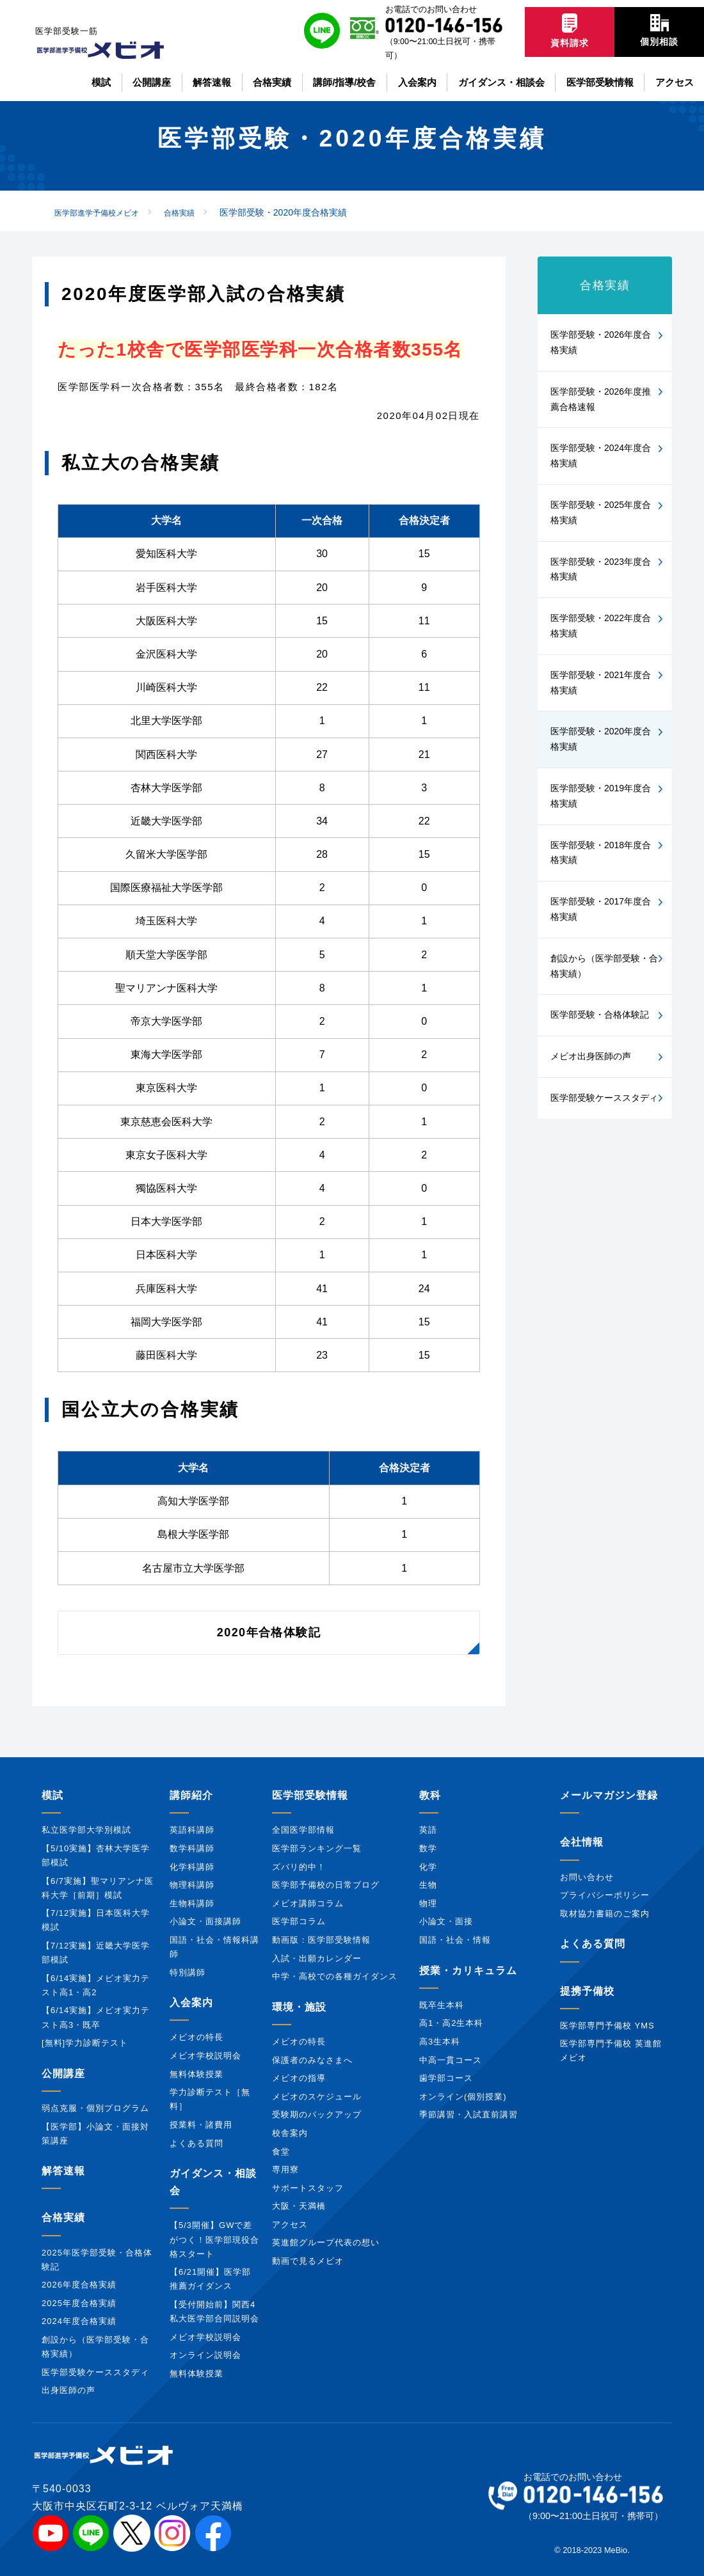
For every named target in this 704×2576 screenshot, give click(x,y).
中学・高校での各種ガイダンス (334, 1976)
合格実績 (605, 285)
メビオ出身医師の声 (590, 1056)
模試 (52, 1795)
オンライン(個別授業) (463, 2096)
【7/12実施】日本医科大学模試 (96, 1920)
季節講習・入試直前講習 (468, 2114)
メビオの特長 (196, 2037)
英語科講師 (192, 1830)
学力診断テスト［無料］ (210, 2099)
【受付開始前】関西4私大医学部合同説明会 (214, 2311)
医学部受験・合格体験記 (599, 1014)
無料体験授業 (196, 2074)
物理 (428, 1903)
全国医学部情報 (303, 1830)
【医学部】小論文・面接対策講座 (95, 2133)
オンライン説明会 (205, 2355)
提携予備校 (587, 1991)
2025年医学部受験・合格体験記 (97, 2260)
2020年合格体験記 (269, 1632)
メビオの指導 (299, 2078)
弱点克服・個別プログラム (95, 2108)
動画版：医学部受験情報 (321, 1940)
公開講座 (63, 2073)
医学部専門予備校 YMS (607, 2025)
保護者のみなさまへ (312, 2060)
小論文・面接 (446, 1921)
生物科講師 (192, 1903)
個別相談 (659, 30)
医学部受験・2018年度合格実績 (600, 852)
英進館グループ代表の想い (326, 2242)
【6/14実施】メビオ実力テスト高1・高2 (96, 1985)
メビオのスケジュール (317, 2096)
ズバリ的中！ (299, 1867)
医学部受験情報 (310, 1795)
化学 (428, 1867)
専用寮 (285, 2169)
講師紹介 (191, 1795)
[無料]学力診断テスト (85, 2043)
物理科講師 (192, 1885)
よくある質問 (196, 2143)
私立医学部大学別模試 (86, 1830)
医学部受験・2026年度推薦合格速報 (600, 399)
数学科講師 (192, 1848)
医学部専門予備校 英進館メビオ (611, 2050)
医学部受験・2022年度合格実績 (600, 625)
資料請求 (569, 30)
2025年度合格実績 (79, 2303)
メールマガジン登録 (609, 1795)
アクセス (290, 2224)
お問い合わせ (587, 1877)
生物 (428, 1885)
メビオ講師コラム (308, 1903)
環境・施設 (299, 2007)
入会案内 (191, 2002)
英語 (428, 1830)
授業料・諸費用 (201, 2125)
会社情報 (582, 1842)
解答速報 (63, 2170)
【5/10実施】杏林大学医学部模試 (96, 1855)
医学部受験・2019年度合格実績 (600, 796)
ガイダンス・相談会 (213, 2182)
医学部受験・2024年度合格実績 (600, 455)
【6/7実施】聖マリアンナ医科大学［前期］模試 (98, 1888)
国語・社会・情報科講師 (214, 1947)
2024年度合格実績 (79, 2321)
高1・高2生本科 (451, 2023)
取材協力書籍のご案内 (605, 1913)
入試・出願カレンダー (317, 1958)
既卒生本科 (441, 2005)
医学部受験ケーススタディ (604, 1098)
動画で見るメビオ (308, 2261)
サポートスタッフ (308, 2188)
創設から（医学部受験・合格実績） (604, 966)
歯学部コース (446, 2078)
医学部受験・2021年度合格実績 (600, 682)
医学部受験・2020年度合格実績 (600, 739)
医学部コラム (299, 1921)
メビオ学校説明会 (205, 2055)
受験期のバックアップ (317, 2114)
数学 (428, 1848)
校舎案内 (290, 2133)
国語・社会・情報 (455, 1940)
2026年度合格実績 (79, 2284)
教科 (430, 1795)
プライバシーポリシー (605, 1895)
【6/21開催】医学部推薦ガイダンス (210, 2279)
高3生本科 (439, 2041)
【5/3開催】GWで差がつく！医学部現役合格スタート (214, 2239)
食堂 (281, 2151)
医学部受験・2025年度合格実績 (600, 512)
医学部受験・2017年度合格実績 (600, 909)
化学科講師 (192, 1867)
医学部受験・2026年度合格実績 (600, 342)
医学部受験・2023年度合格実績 (600, 569)
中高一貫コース (450, 2060)
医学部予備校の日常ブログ (326, 1885)
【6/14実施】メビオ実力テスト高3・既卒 (96, 2017)
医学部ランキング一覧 (317, 1848)
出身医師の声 (68, 2390)
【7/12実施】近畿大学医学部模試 (96, 1952)
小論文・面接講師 (205, 1921)
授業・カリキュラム (468, 1970)
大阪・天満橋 (299, 2206)
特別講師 (187, 1972)
